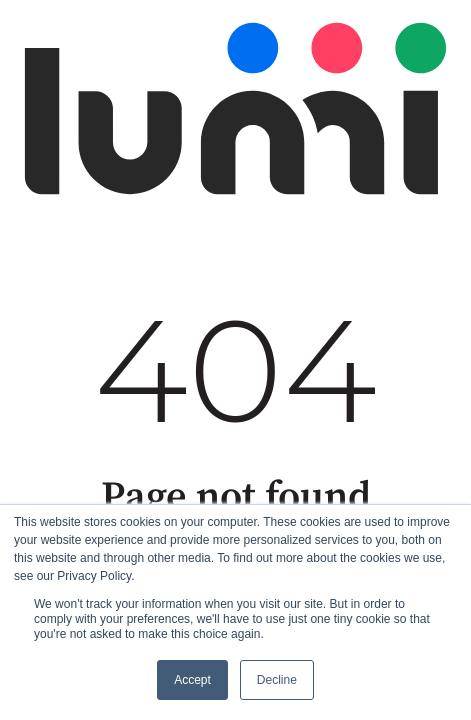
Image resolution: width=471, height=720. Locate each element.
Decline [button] (277, 680)
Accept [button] (192, 680)
